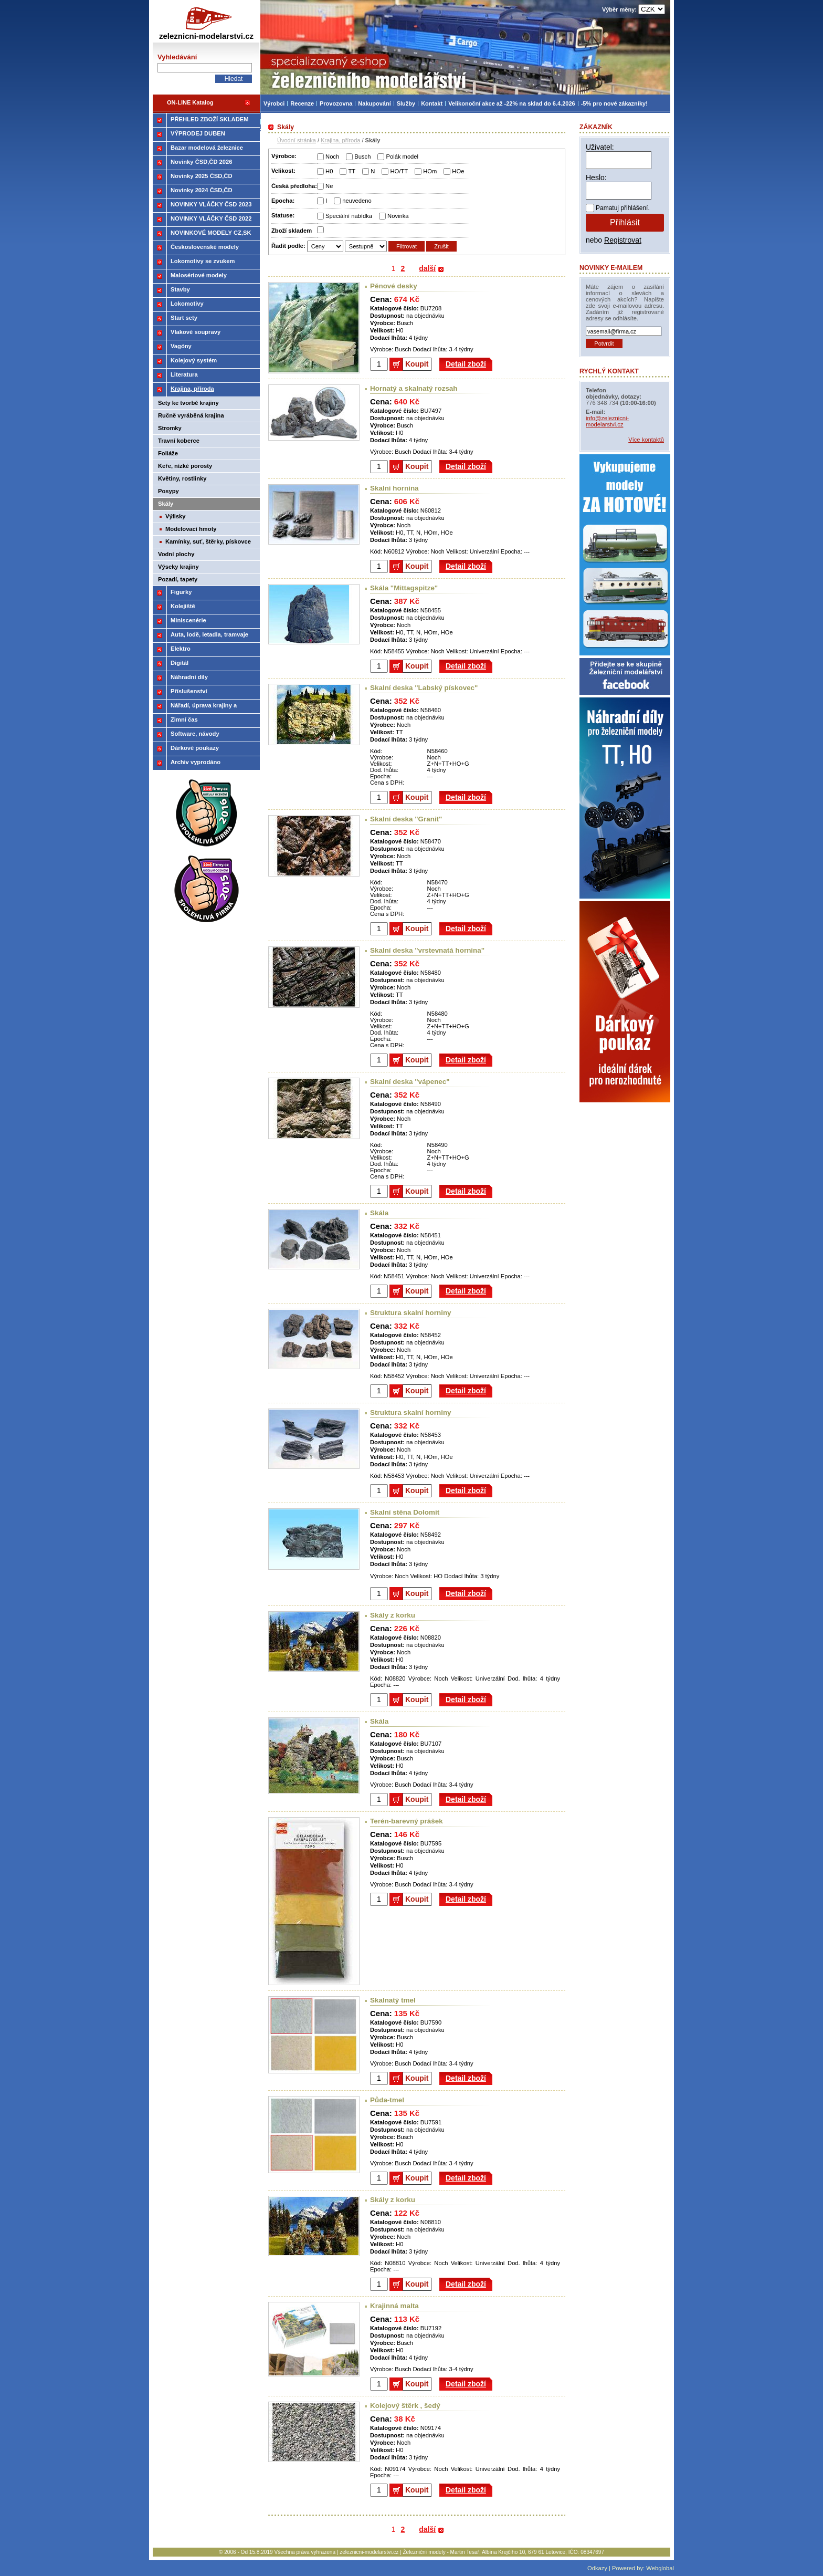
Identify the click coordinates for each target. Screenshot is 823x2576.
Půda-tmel (387, 2100)
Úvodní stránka (296, 140)
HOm (430, 171)
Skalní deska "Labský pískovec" (424, 688)
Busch (362, 156)
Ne (329, 186)
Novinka (397, 216)
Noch (332, 156)
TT (351, 171)
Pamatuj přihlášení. (623, 208)
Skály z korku (392, 1615)
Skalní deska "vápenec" (410, 1082)
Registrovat (622, 240)
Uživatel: (600, 147)
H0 (329, 171)
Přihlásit (625, 222)
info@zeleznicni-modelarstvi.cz (607, 421)
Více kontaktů (646, 439)
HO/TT (399, 171)
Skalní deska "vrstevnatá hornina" (427, 950)
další (427, 268)
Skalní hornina (394, 488)
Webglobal (660, 2568)
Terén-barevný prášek (406, 1821)
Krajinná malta (394, 2306)
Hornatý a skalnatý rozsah (414, 388)
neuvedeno (356, 200)
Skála (379, 1213)
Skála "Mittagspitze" (404, 588)
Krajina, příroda (340, 140)
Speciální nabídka (348, 216)
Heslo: (596, 177)
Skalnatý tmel (393, 2000)
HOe (458, 171)
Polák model (402, 156)
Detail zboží (466, 364)
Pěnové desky (393, 286)
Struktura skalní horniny (410, 1313)
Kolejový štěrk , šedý (405, 2406)
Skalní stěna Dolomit (404, 1512)
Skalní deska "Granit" (406, 819)
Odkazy (597, 2568)
